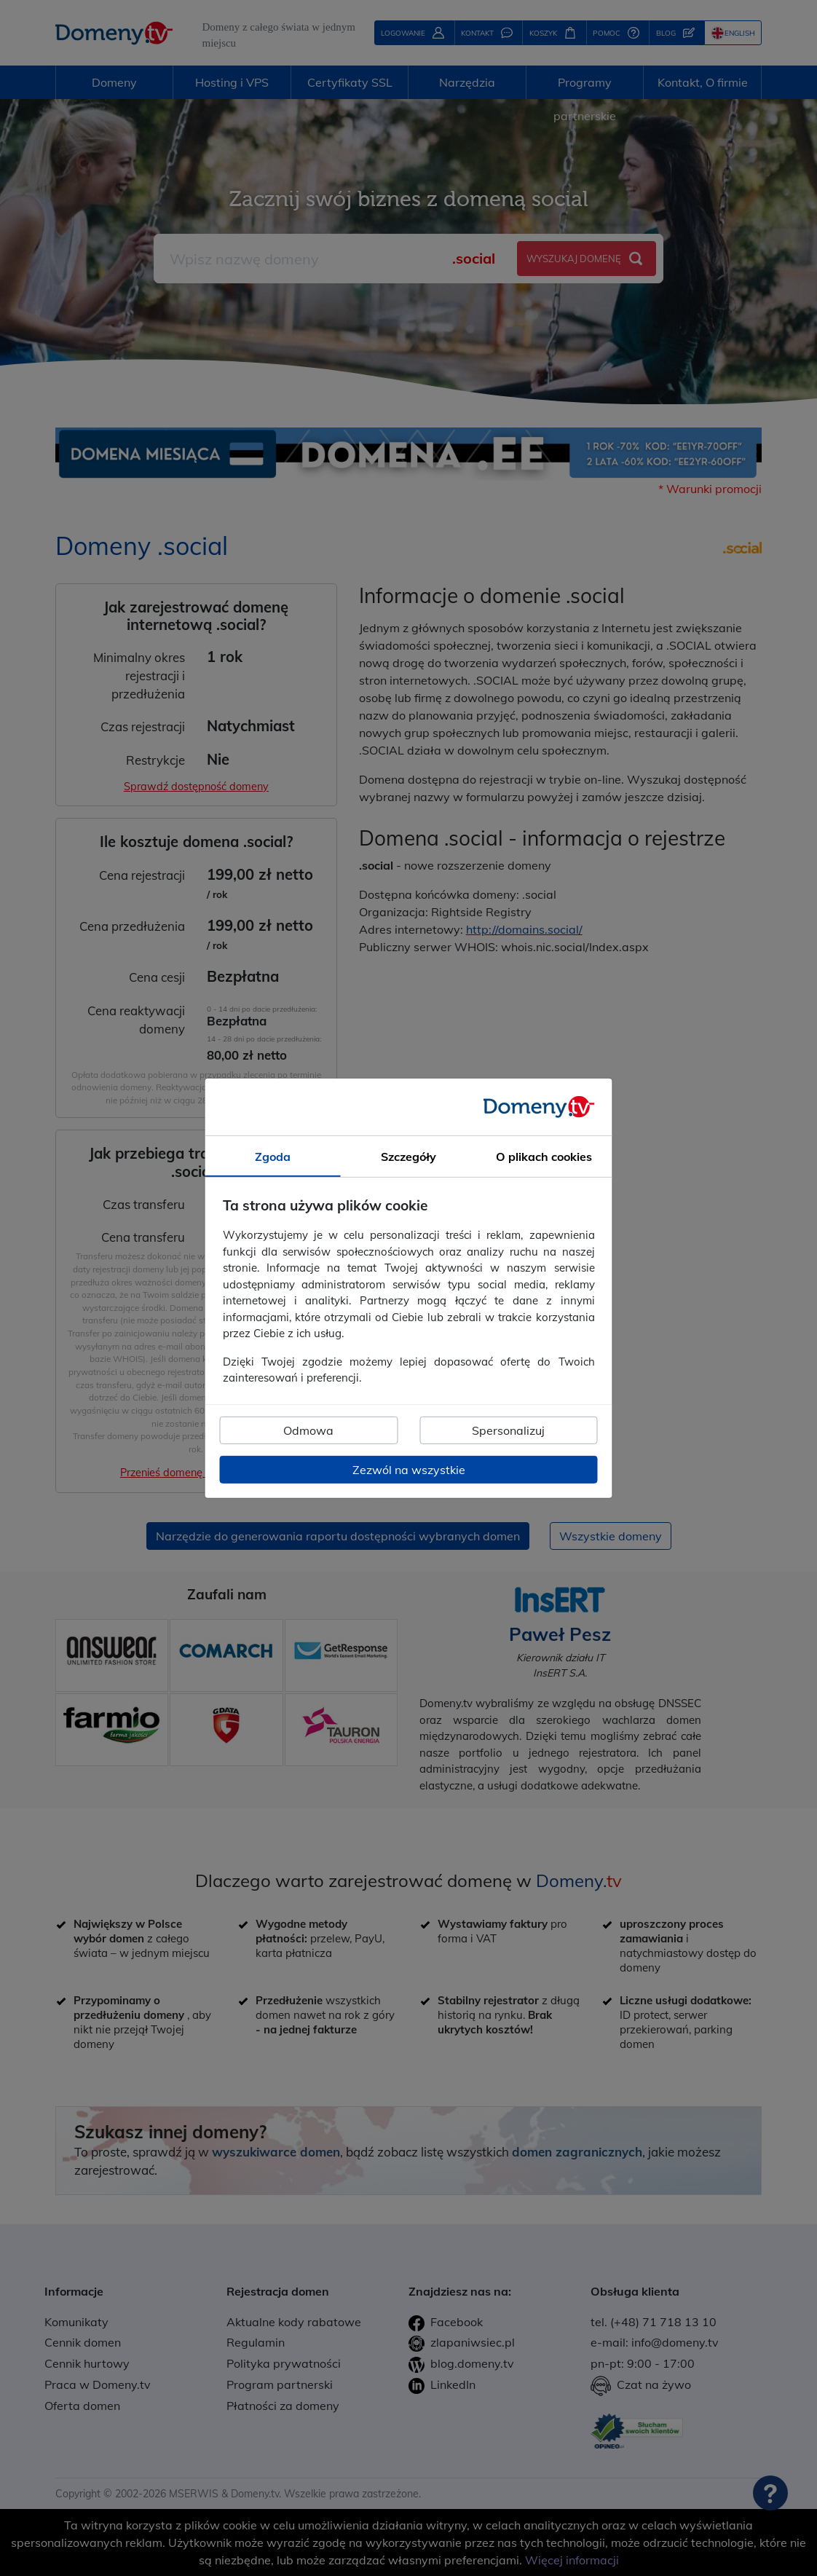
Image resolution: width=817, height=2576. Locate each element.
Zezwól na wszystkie (408, 1469)
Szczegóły (408, 1156)
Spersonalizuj (508, 1430)
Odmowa (308, 1430)
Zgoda (273, 1156)
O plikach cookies (544, 1156)
